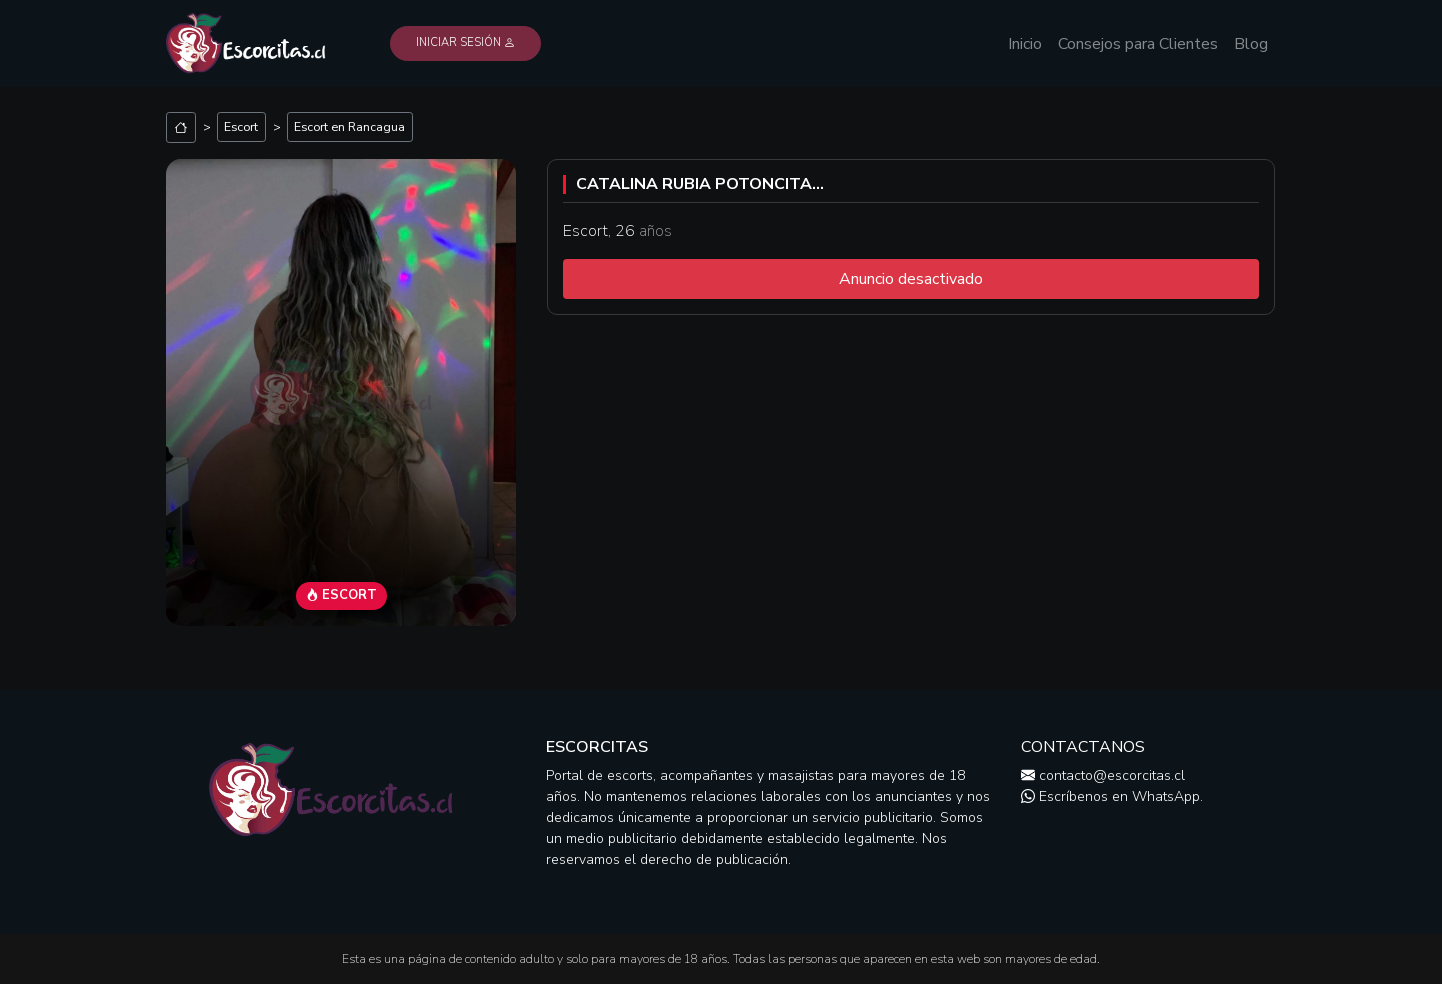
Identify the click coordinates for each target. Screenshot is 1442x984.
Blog (1251, 44)
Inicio (1025, 44)
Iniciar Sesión (465, 42)
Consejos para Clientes (1138, 44)
